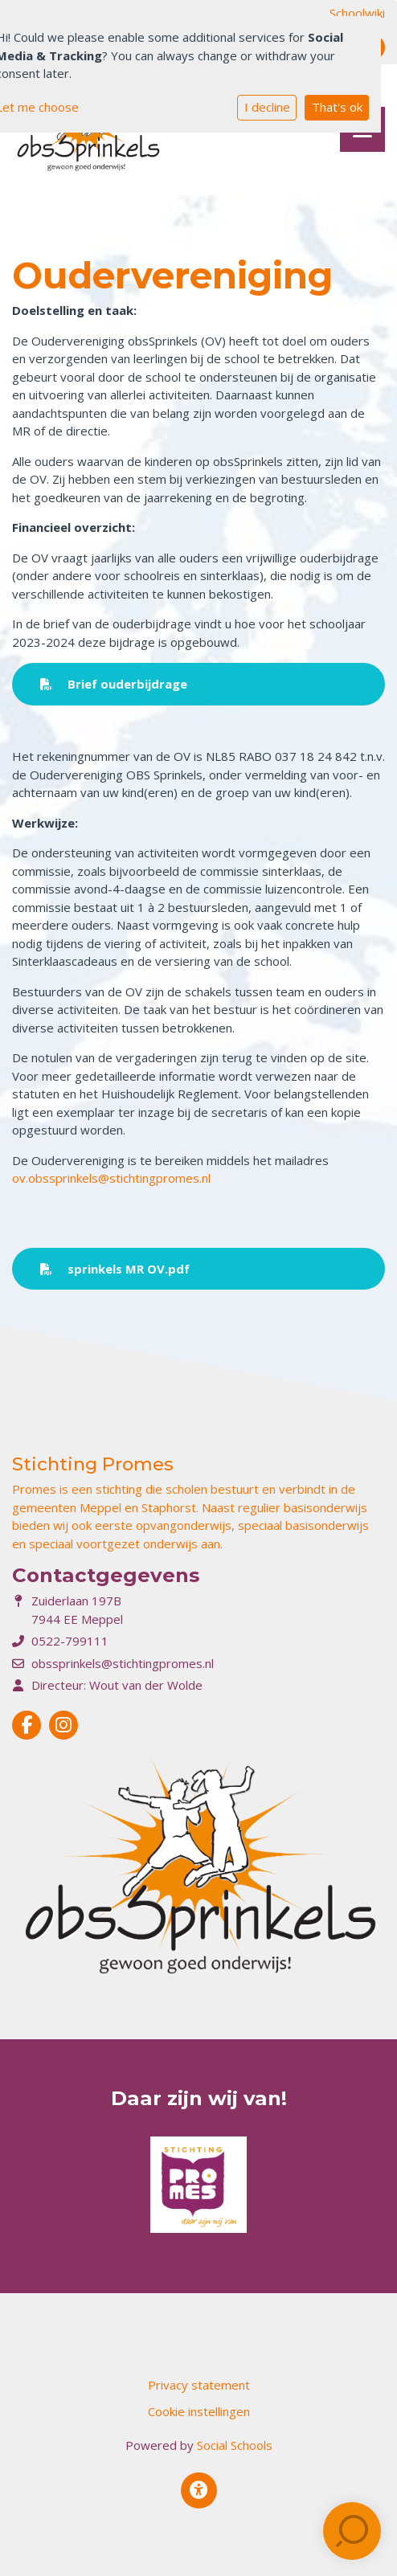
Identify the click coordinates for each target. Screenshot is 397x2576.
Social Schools (234, 2445)
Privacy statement (199, 2385)
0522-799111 (69, 1641)
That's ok (337, 107)
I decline (267, 107)
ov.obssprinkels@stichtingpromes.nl (111, 1178)
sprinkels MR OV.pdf (115, 1269)
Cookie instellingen (199, 2411)
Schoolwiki (357, 13)
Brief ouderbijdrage (113, 684)
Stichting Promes (93, 1464)
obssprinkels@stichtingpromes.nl (122, 1663)
